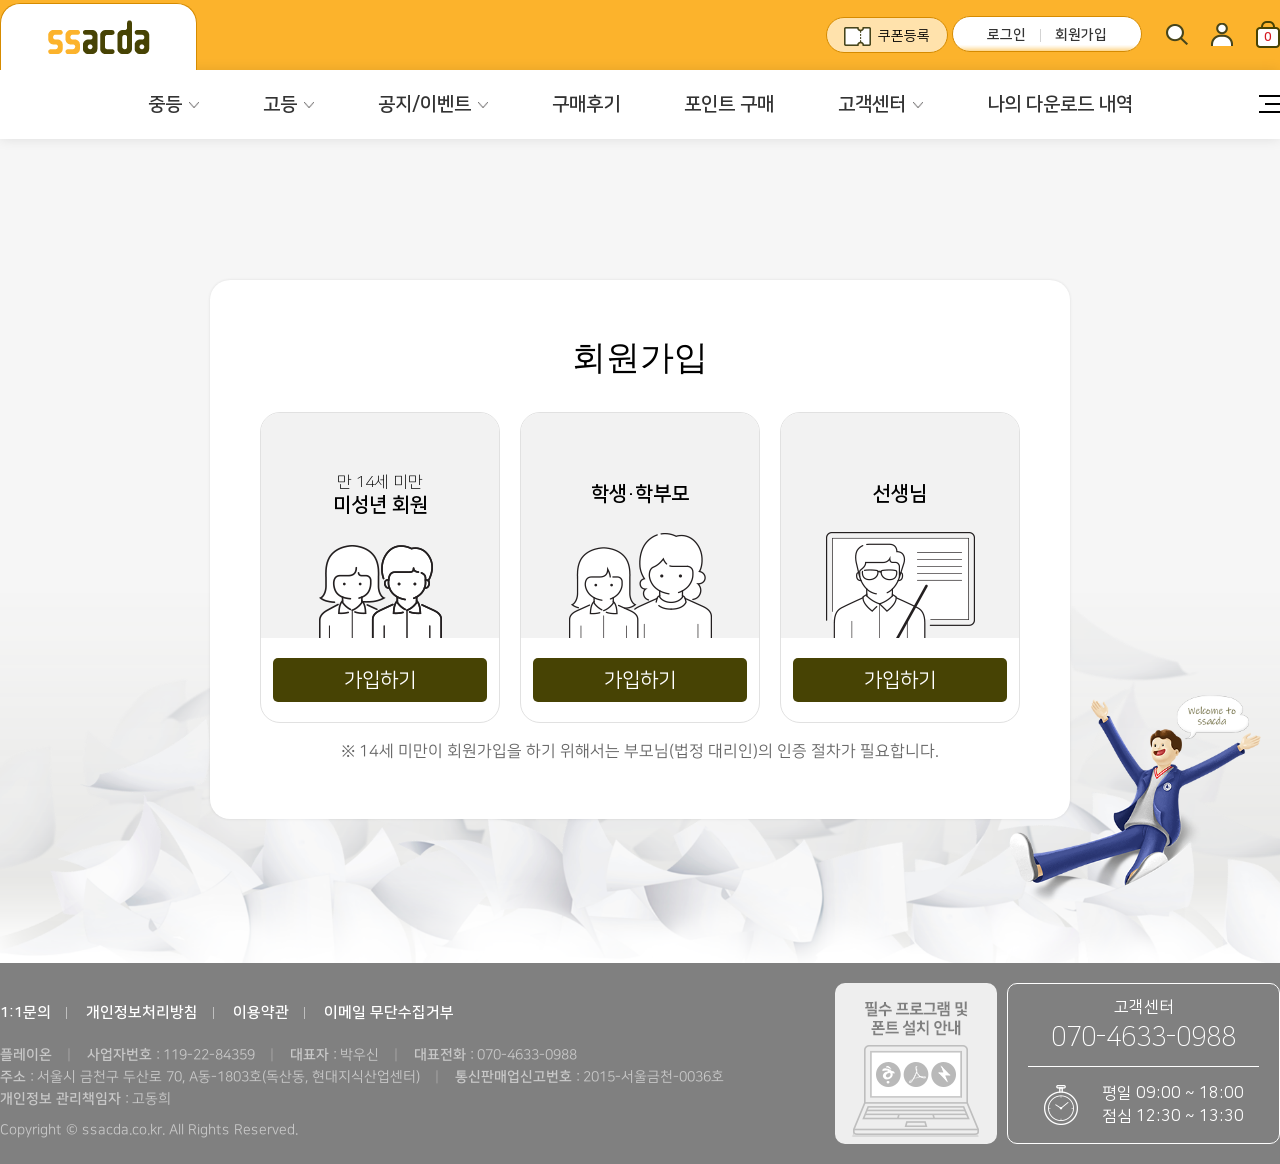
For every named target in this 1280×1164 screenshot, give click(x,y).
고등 (280, 104)
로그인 (1006, 35)
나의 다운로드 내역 (1060, 104)
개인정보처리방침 (142, 1012)
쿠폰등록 (904, 36)
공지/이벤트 (424, 104)
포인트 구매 (729, 104)
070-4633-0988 (1143, 1037)
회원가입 (1081, 35)
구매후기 (586, 104)
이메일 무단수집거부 (389, 1012)
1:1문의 (25, 1012)
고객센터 (872, 104)
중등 (165, 104)
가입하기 (380, 680)
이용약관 (261, 1012)
